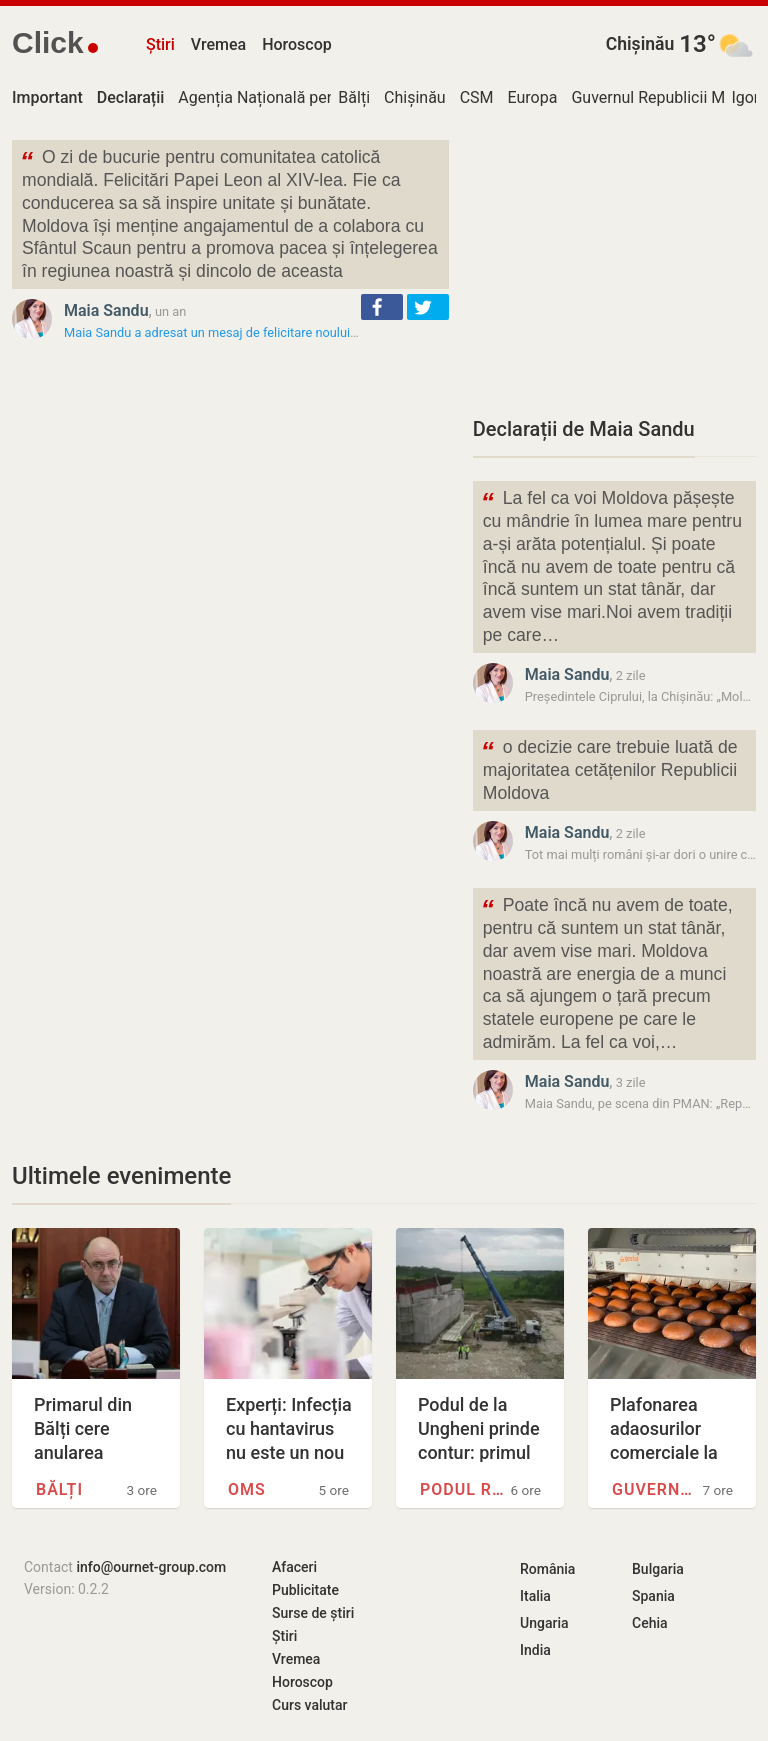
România (547, 1569)
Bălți (354, 97)
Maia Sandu (106, 310)
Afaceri (294, 1567)
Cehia (650, 1623)
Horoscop (297, 44)
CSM (477, 97)
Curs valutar (309, 1705)
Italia (535, 1596)
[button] (382, 307)
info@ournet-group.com (151, 1567)
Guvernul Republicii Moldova (654, 1489)
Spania (653, 1596)
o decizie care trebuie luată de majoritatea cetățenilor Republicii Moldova (609, 768)
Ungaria (544, 1623)
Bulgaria (658, 1569)
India (535, 1650)
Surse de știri (313, 1613)
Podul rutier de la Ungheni (462, 1489)
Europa (533, 97)
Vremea (218, 44)
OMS (247, 1489)
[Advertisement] (614, 265)
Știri (160, 44)
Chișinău (640, 44)
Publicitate (305, 1590)
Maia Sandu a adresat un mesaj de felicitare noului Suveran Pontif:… (256, 332)
